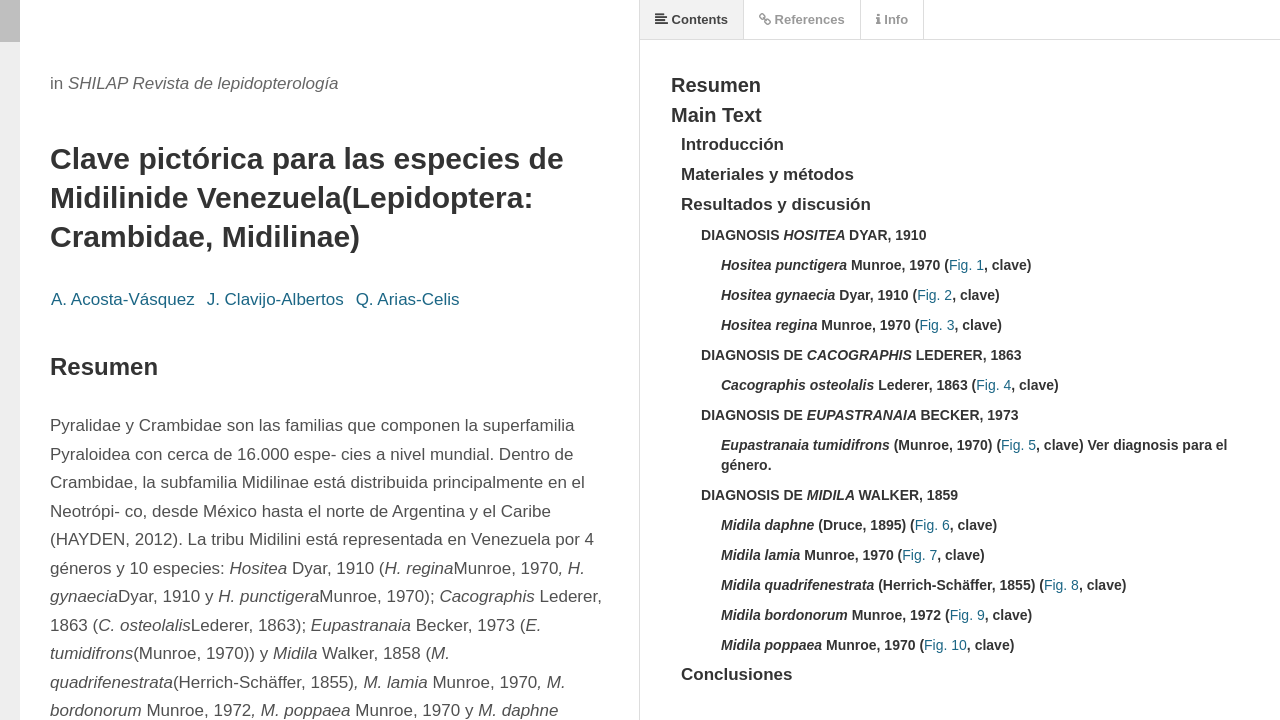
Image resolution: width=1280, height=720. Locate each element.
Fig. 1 (966, 265)
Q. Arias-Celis (408, 299)
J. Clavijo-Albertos (275, 299)
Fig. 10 (945, 645)
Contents (691, 19)
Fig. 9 (967, 615)
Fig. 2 (934, 295)
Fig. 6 (932, 525)
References (802, 19)
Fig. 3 (936, 325)
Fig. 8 (1061, 585)
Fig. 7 (919, 555)
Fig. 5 (1018, 445)
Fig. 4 (993, 385)
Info (892, 19)
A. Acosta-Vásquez (123, 299)
